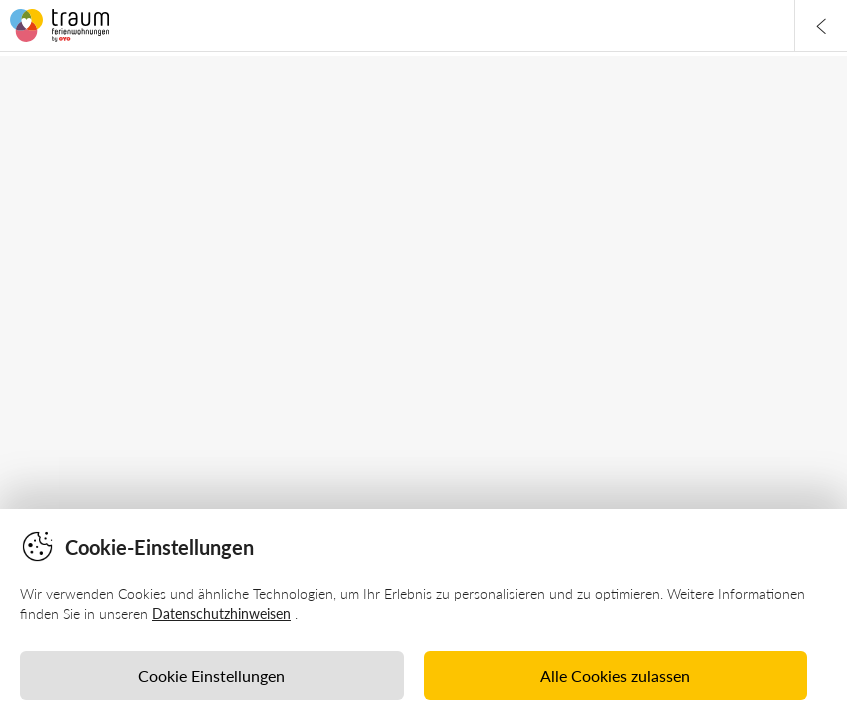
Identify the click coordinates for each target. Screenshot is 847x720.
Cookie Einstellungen (211, 675)
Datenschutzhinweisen (221, 613)
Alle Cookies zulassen (615, 675)
